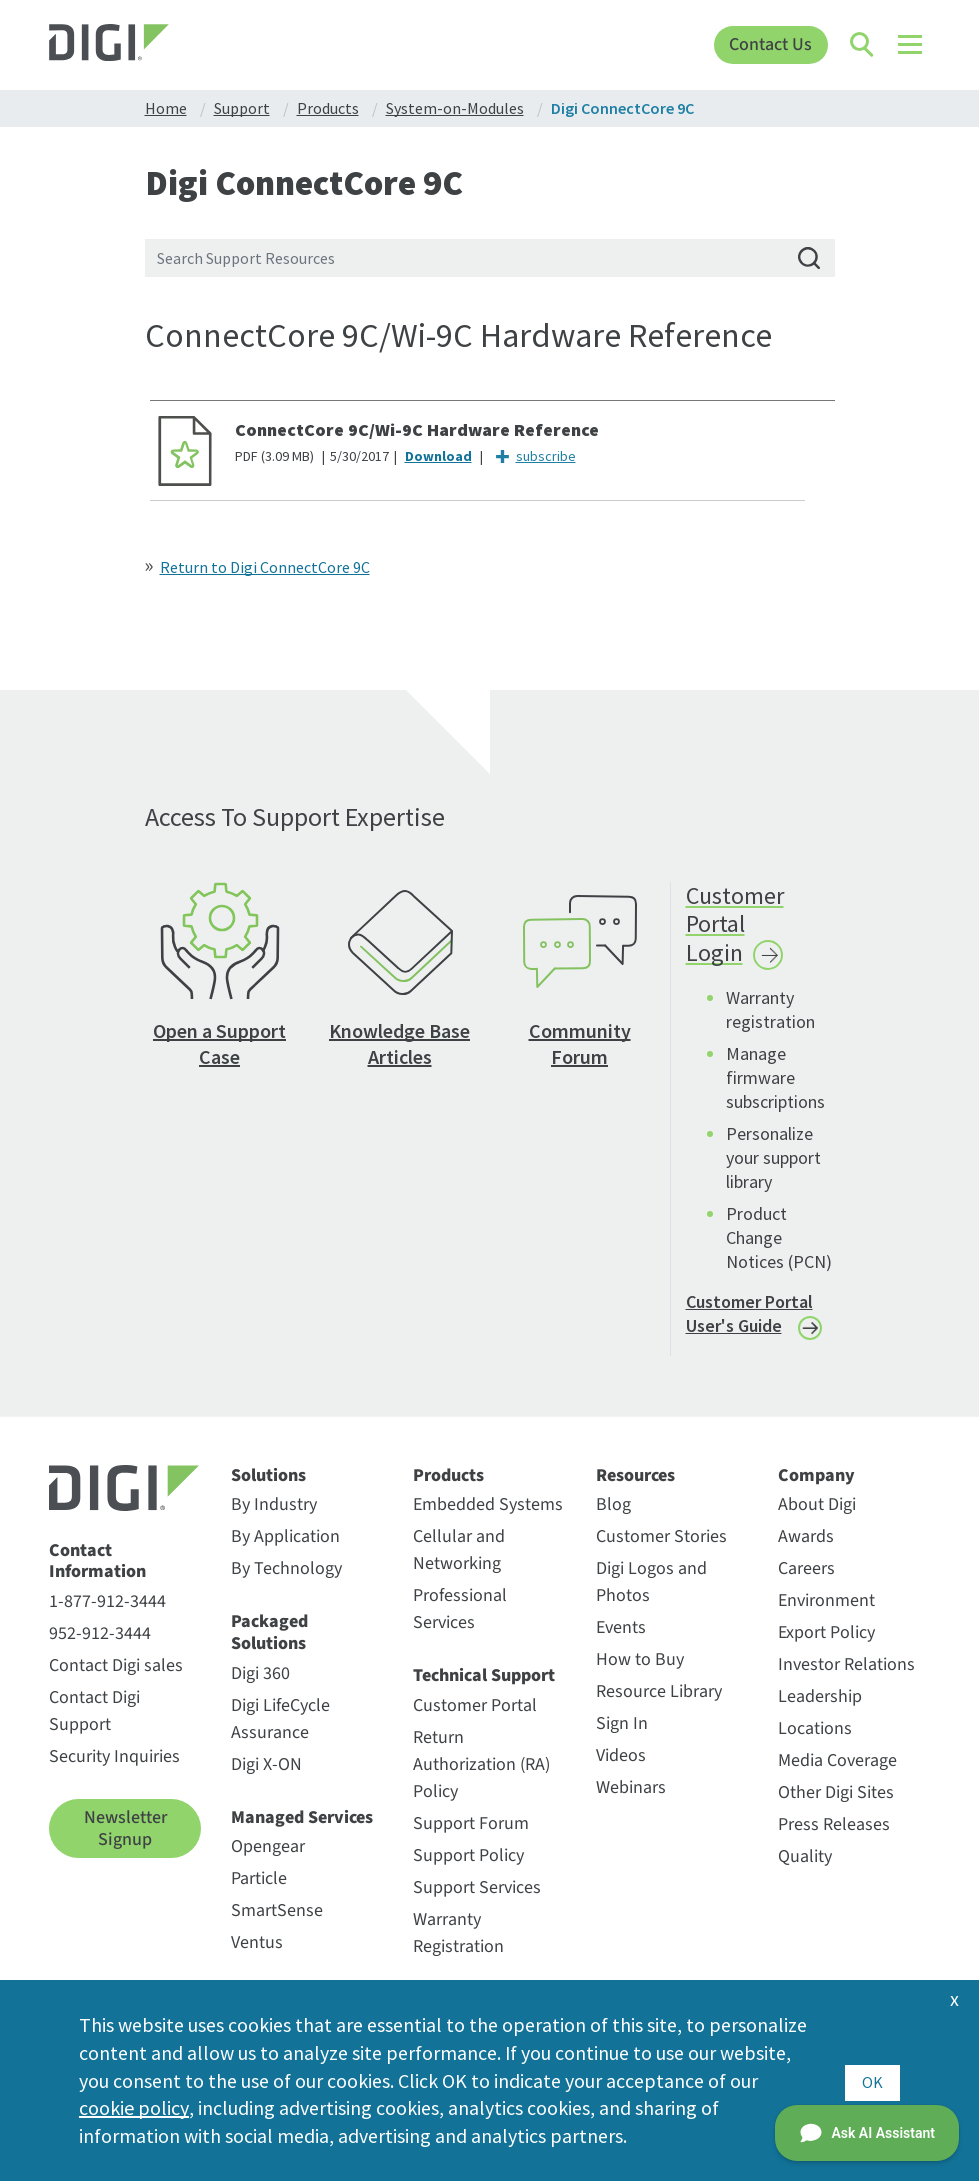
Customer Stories (661, 1549)
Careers (806, 1581)
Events (621, 1640)
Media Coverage (837, 1773)
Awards (806, 1549)
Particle (259, 1891)
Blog (613, 1517)
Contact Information (97, 1573)
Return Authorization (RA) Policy (481, 1777)
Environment (826, 1613)
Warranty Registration (458, 1946)
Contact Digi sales (116, 1678)
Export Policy (826, 1645)
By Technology (286, 1581)
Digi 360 (260, 1685)
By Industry (274, 1517)
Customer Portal (475, 1718)
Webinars (631, 1800)
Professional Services (460, 1622)
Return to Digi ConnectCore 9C (265, 567)
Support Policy (468, 1868)
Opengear (268, 1859)
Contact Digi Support (94, 1724)
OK (872, 2079)
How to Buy (640, 1672)
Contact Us (770, 44)
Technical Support (484, 1689)
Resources (635, 1488)
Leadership (820, 1709)
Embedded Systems (488, 1517)
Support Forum (471, 1836)
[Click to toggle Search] (863, 45)
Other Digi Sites (836, 1805)
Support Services (477, 1900)
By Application (285, 1549)
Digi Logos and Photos (651, 1595)
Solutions (268, 1488)
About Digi (817, 1517)
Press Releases (834, 1837)
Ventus (257, 1955)
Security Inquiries (114, 1769)
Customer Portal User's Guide (749, 1326)
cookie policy (133, 2107)
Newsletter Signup (125, 1841)
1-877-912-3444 (107, 1614)
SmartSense (277, 1923)
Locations (815, 1741)
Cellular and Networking (459, 1563)
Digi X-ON (266, 1776)
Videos (621, 1768)
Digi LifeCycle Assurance (280, 1731)
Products (448, 1488)
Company (816, 1488)
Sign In (622, 1736)
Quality (805, 1869)
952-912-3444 (100, 1646)
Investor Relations (846, 1677)
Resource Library (659, 1704)
